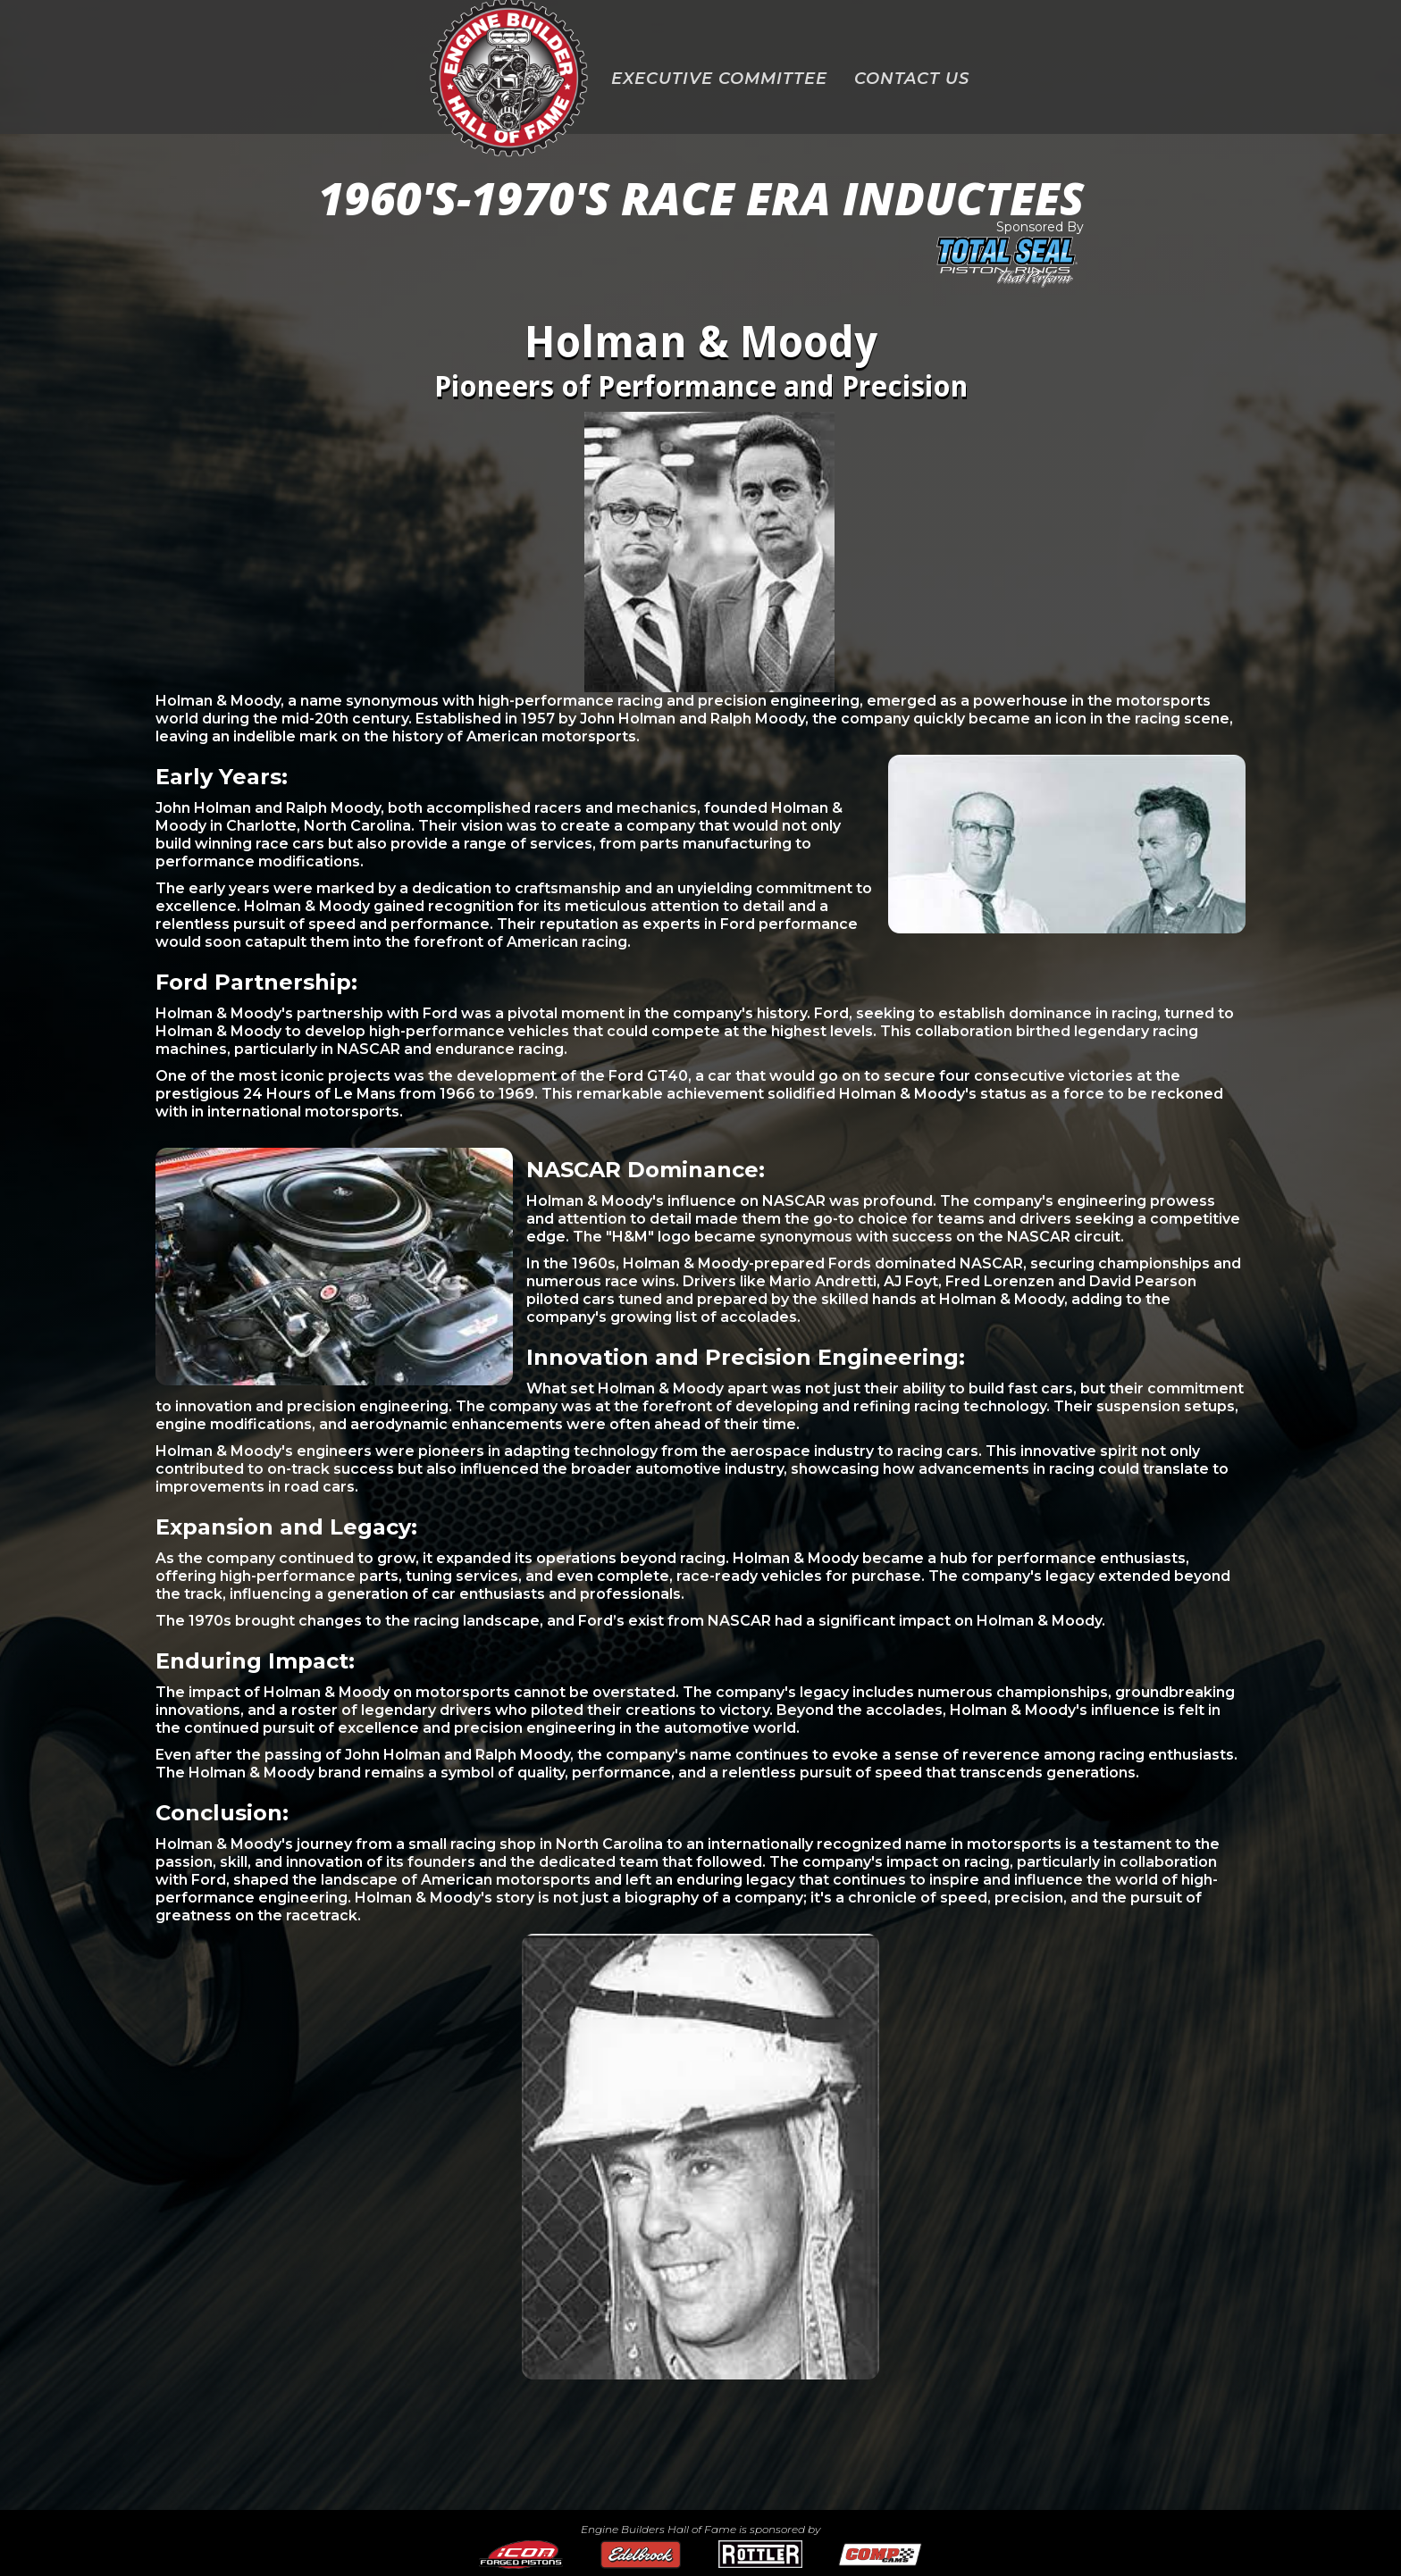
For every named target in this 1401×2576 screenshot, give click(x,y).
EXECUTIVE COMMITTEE (719, 78)
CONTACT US (911, 78)
